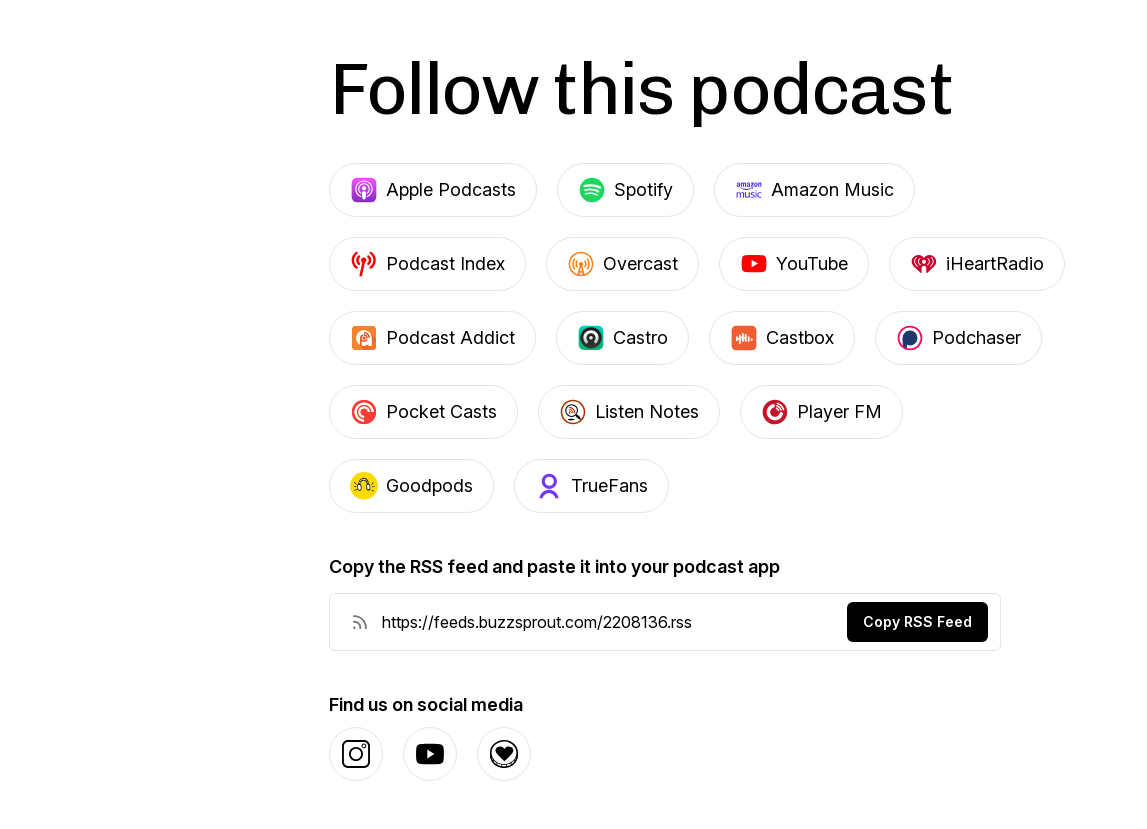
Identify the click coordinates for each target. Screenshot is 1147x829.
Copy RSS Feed (917, 621)
